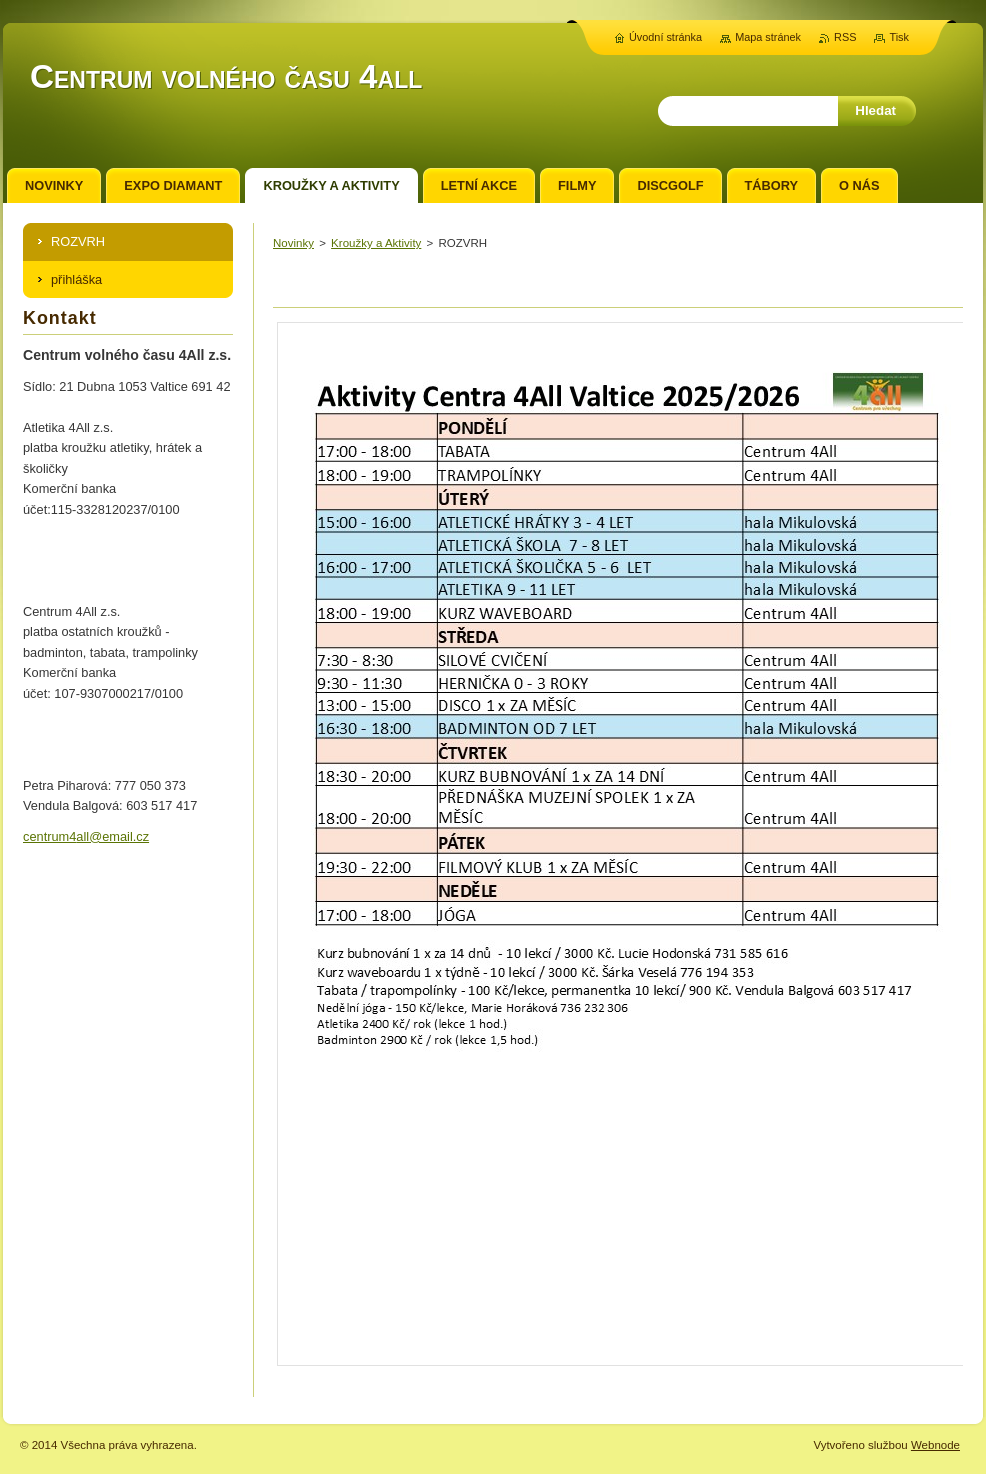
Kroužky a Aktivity (376, 243)
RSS (845, 37)
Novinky (293, 243)
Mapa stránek (768, 37)
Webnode (935, 1445)
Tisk (899, 37)
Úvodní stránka (665, 37)
